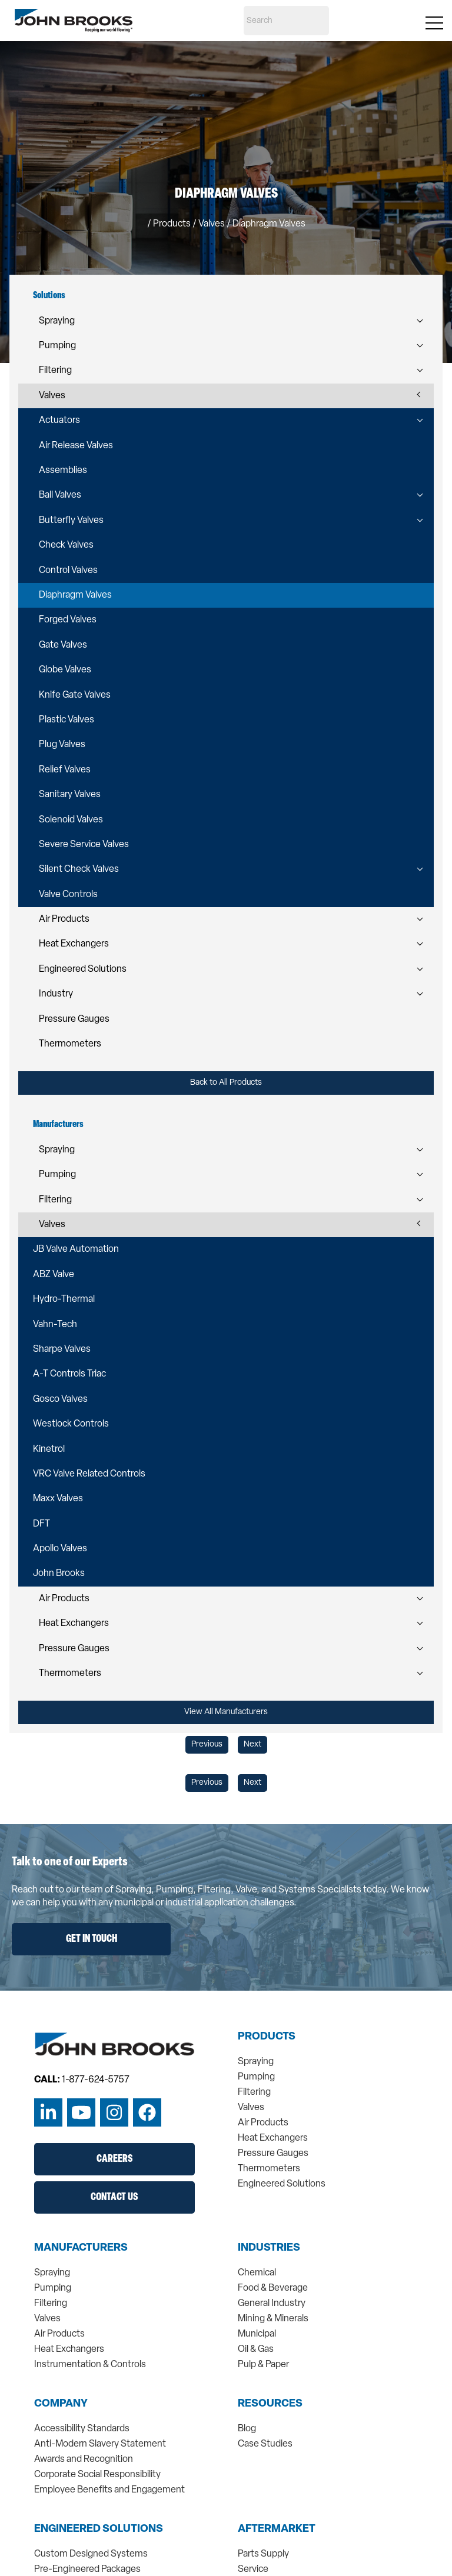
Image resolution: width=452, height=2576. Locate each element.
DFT (41, 1524)
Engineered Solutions (83, 969)
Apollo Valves (60, 1549)
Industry (56, 994)
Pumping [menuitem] (256, 2077)
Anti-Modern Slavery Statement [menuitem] (100, 2444)
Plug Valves (62, 744)
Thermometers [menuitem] (269, 2169)
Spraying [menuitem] (256, 2062)
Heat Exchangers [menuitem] (273, 2138)
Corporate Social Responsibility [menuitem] (97, 2475)
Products (172, 224)
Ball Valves (60, 495)
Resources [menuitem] (270, 2404)
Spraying (57, 321)
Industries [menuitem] (269, 2248)
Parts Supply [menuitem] (263, 2554)
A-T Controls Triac (69, 1374)
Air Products (64, 919)
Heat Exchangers (74, 944)
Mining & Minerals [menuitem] (273, 2319)
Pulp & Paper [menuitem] (263, 2365)
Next (252, 1744)
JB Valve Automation (76, 1249)
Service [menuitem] (253, 2569)
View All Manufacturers (226, 1712)
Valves (52, 396)
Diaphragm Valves (75, 595)
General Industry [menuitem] (271, 2303)
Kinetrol (49, 1449)
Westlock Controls (71, 1424)
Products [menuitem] (266, 2037)
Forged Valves (68, 620)
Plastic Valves (66, 720)
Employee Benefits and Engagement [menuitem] (109, 2490)
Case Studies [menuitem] (265, 2444)
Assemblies (63, 470)
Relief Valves (65, 770)
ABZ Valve (53, 1274)
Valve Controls (68, 894)
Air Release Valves (76, 446)
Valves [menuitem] (251, 2107)
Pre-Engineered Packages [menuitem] (87, 2569)
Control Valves (68, 570)
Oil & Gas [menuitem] (256, 2349)
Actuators (59, 420)
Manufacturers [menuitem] (81, 2248)
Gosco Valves (60, 1399)
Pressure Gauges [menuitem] (273, 2153)
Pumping (57, 346)
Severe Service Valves (84, 844)
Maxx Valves (58, 1499)
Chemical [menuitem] (257, 2273)
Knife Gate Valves (75, 695)
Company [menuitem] (61, 2404)
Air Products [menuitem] (263, 2123)
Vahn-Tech (55, 1324)
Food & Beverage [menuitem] (273, 2288)
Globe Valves (65, 670)
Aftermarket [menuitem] (276, 2529)
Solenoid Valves (71, 820)
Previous (206, 1744)
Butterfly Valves (71, 520)
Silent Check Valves (79, 869)
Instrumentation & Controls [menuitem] (90, 2365)
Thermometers (70, 1044)
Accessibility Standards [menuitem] (81, 2429)
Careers (114, 2159)
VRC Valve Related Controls (89, 1474)
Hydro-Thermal (64, 1299)
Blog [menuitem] (247, 2429)
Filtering (55, 370)
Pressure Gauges (74, 1019)
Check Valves (66, 545)
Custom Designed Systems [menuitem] (91, 2554)
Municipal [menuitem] (257, 2334)
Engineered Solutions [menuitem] (281, 2184)
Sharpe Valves (62, 1349)
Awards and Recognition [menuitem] (83, 2459)
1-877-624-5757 (95, 2080)
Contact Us (114, 2197)
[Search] (286, 20)
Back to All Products (226, 1082)
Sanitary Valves (70, 794)
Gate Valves (63, 645)
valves (211, 224)
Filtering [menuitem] (254, 2092)
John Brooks (59, 1573)
